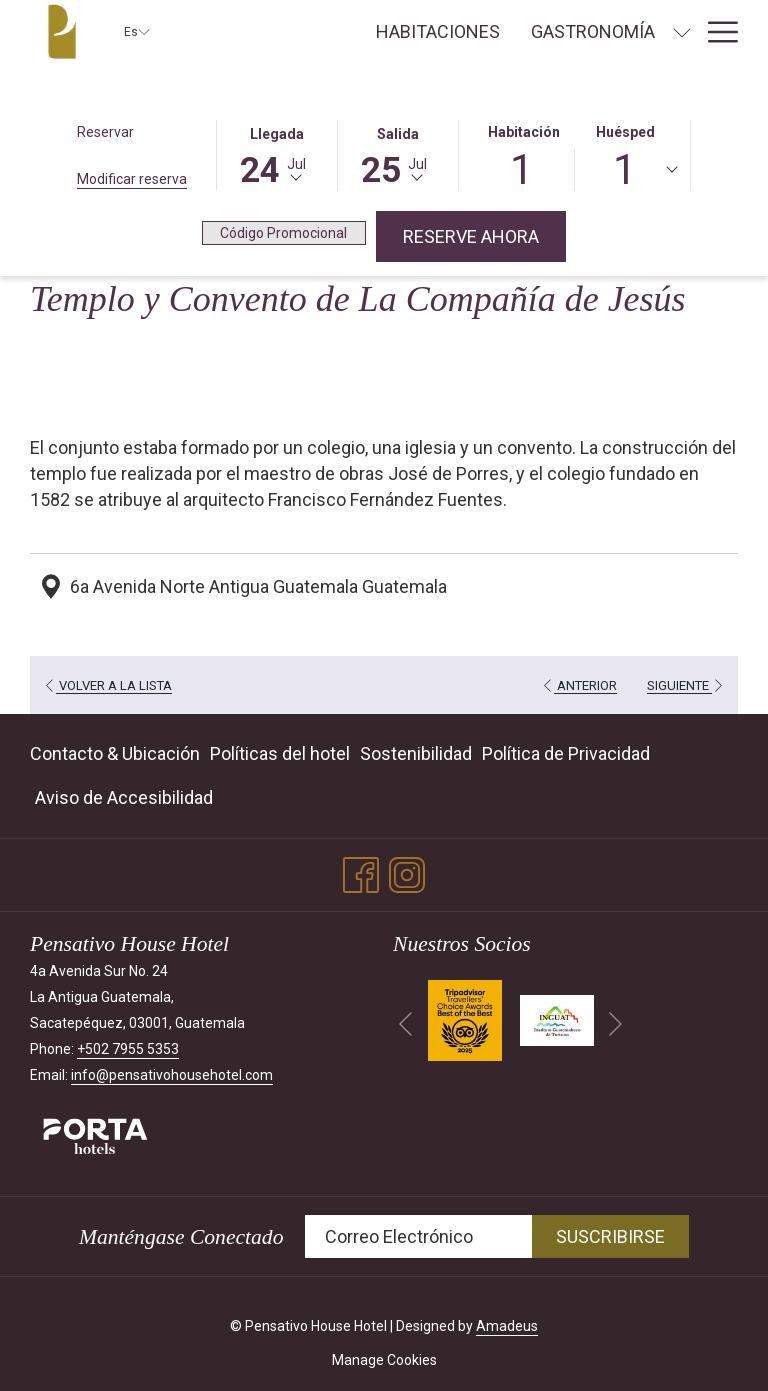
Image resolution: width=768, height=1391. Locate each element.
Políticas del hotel (280, 753)
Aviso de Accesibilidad (124, 797)
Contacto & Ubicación (115, 753)
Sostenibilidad (416, 753)
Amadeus (507, 1326)
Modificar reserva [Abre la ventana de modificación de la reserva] (132, 179)
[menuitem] (438, 32)
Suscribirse (610, 1236)
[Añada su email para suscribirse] (418, 1236)
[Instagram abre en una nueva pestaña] (407, 873)
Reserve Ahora (484, 236)
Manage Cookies (384, 1360)
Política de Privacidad (566, 753)
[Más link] (715, 32)
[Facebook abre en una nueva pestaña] (361, 873)
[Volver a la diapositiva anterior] (405, 1024)
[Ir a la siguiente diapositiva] (615, 1024)
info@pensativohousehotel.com (172, 1075)
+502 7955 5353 (128, 1049)
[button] (277, 154)
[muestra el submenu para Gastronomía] (682, 32)
